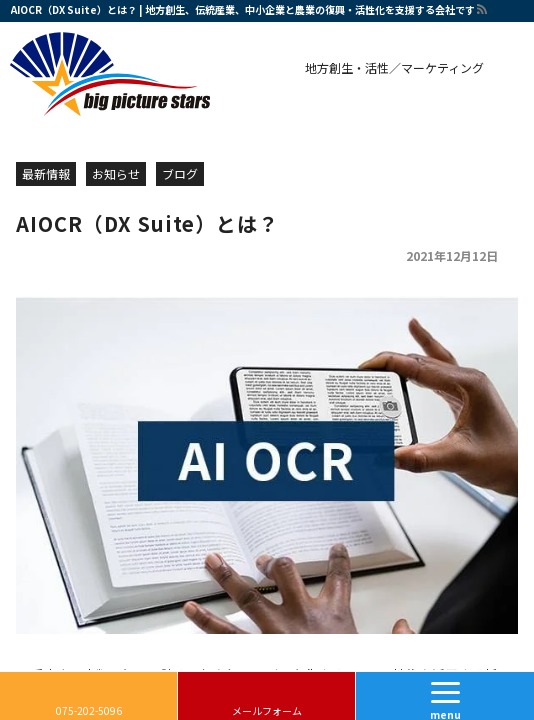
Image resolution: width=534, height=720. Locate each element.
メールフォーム (267, 710)
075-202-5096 (89, 710)
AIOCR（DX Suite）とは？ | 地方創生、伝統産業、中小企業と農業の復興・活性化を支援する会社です (243, 9)
